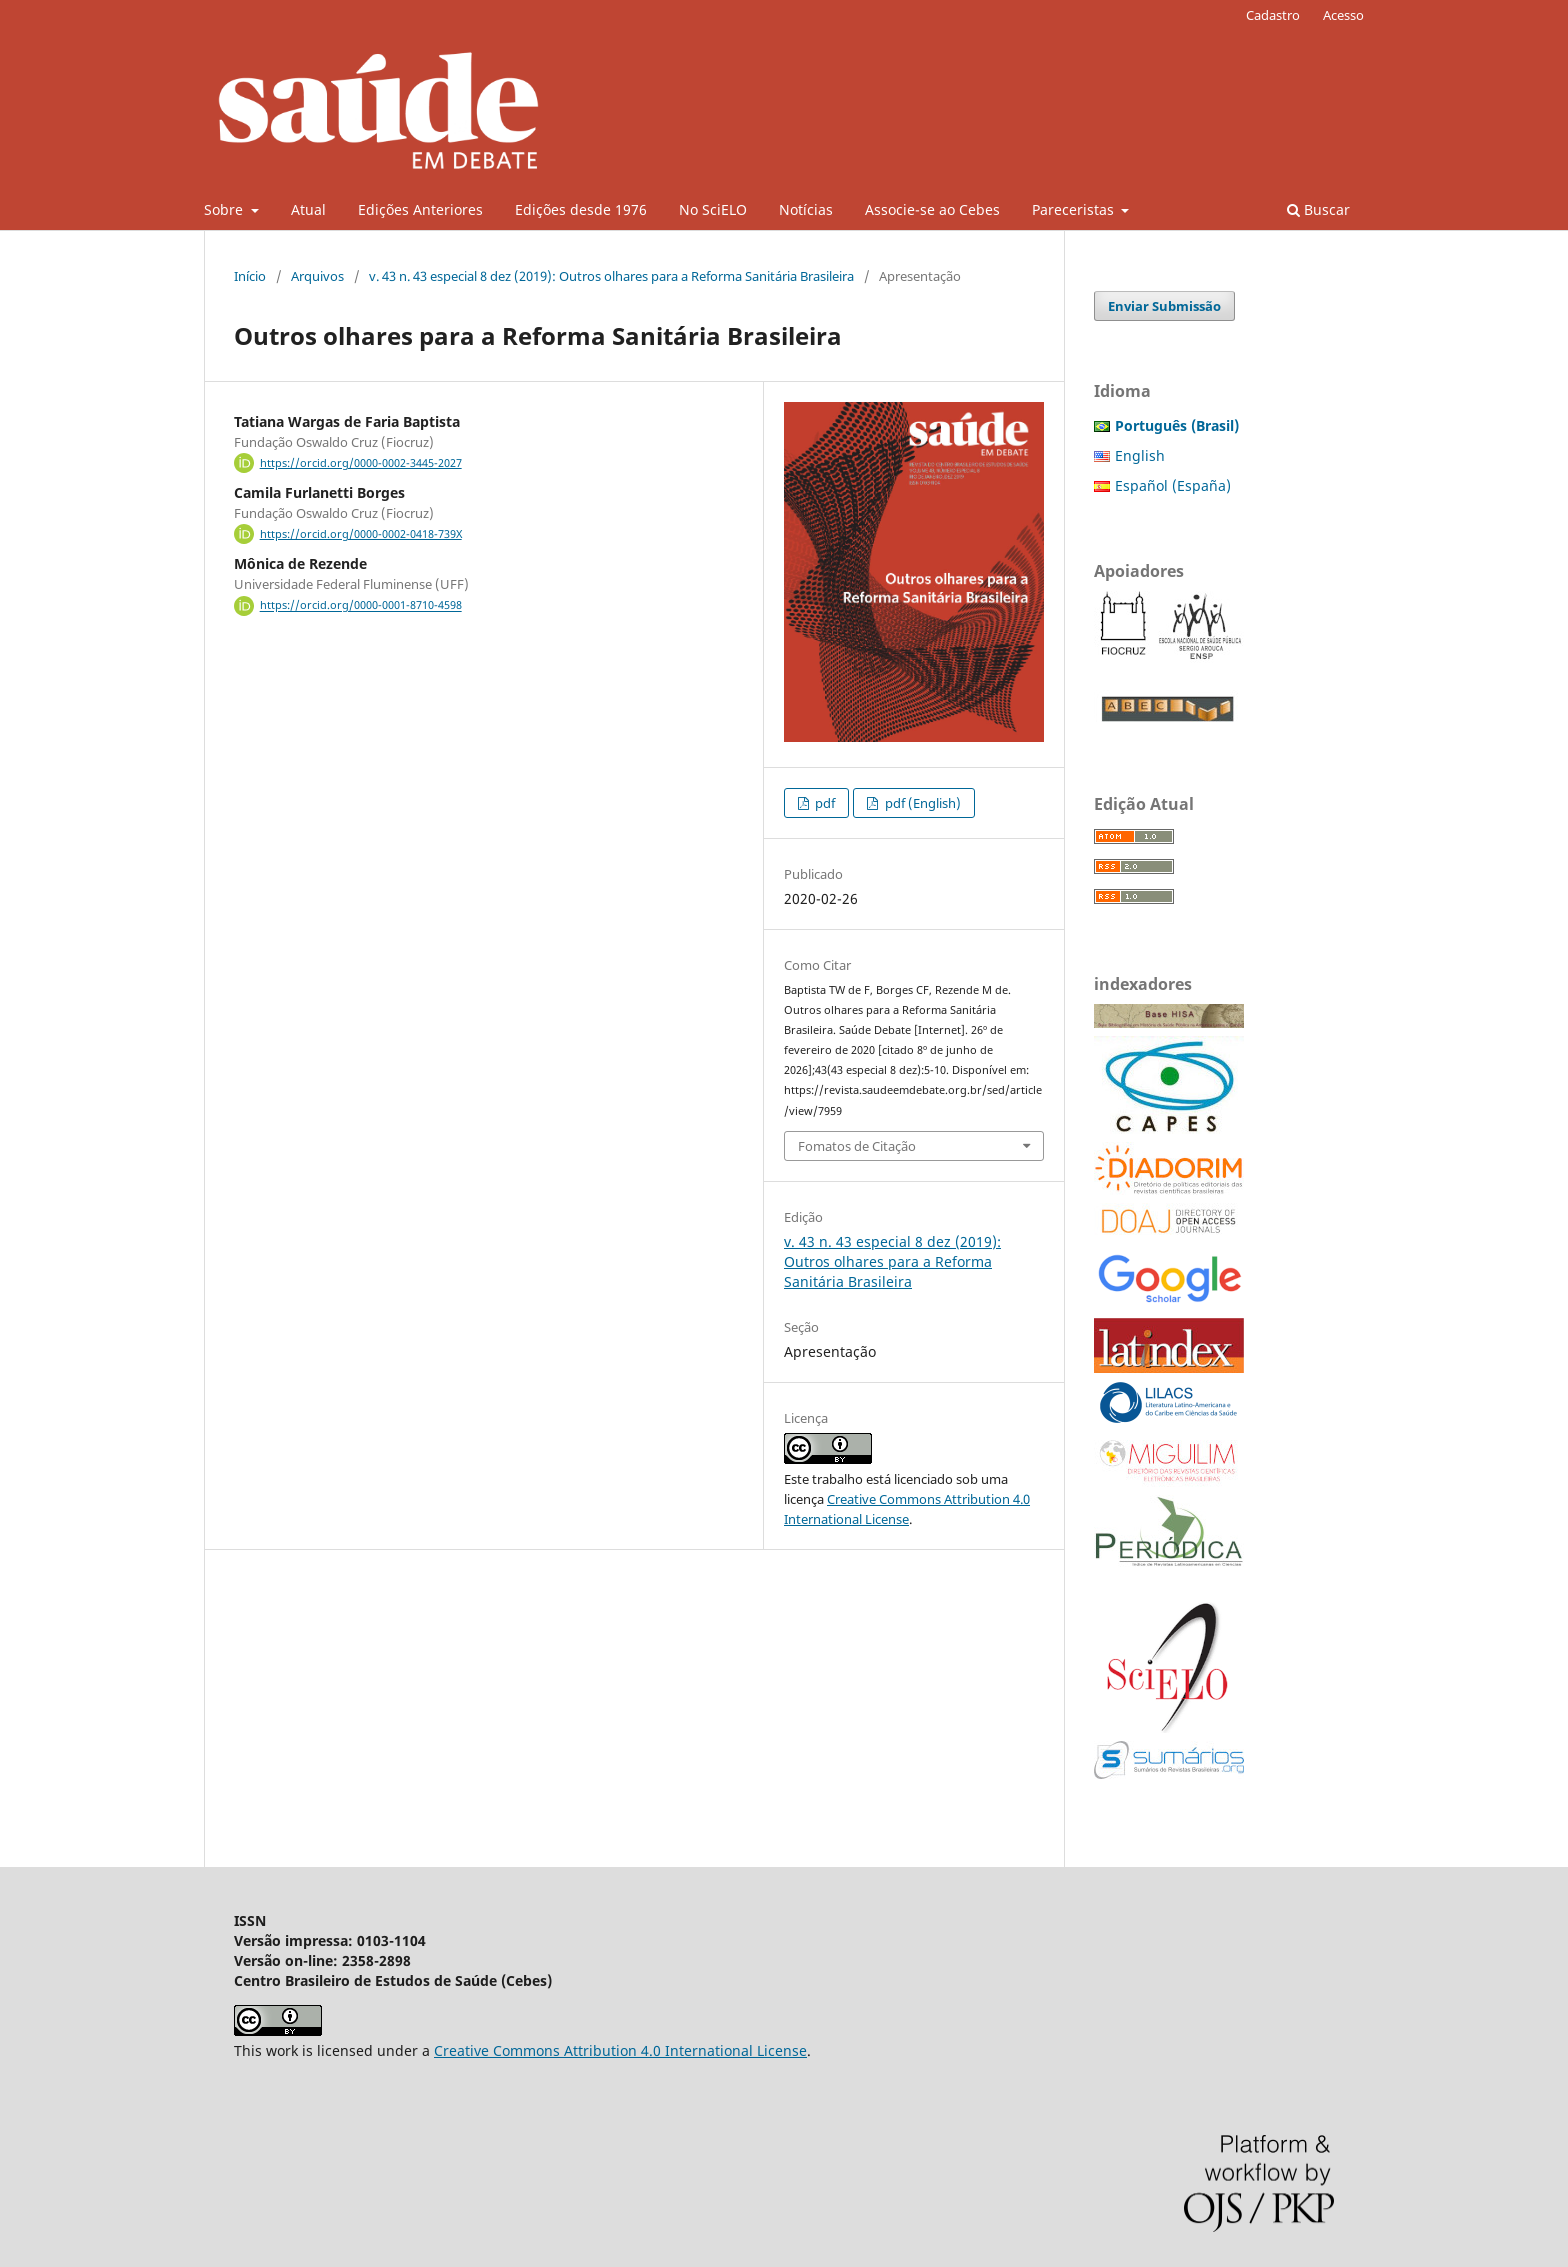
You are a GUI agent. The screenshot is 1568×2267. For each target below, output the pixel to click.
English (1140, 455)
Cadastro (1273, 15)
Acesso (1343, 15)
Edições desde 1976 (581, 209)
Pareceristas (1075, 209)
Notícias (806, 209)
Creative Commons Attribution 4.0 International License (620, 2050)
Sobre (225, 209)
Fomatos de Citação (857, 1146)
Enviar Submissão (1164, 306)
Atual (308, 209)
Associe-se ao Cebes (932, 209)
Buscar (1318, 209)
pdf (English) (921, 803)
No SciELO (713, 209)
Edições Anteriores (420, 209)
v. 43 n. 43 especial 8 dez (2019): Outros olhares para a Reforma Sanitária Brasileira (611, 276)
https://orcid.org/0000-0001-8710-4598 (361, 606)
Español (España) (1173, 485)
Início (250, 276)
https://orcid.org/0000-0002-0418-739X (361, 534)
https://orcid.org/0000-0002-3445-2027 (361, 463)
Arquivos (317, 276)
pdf (823, 803)
